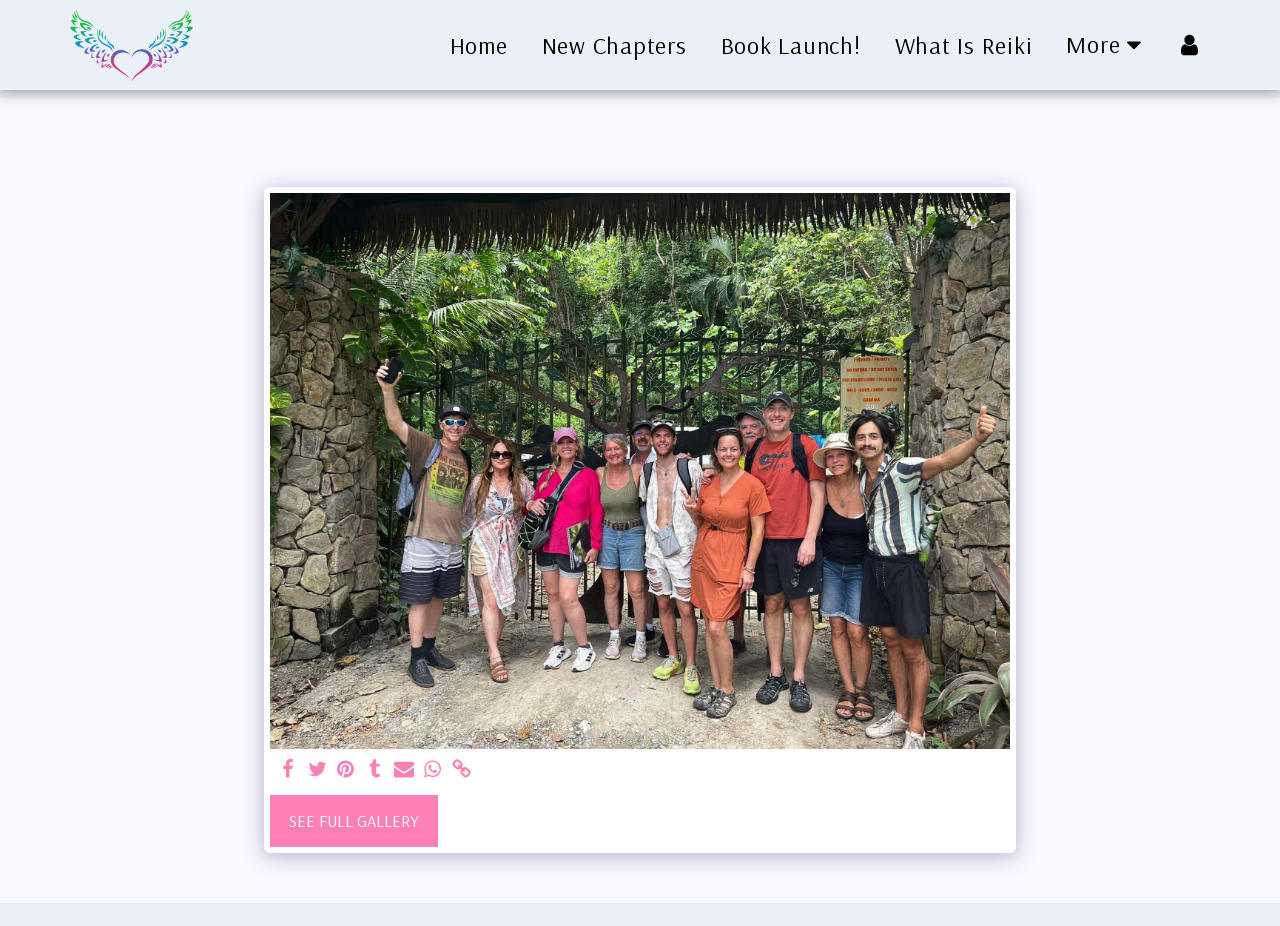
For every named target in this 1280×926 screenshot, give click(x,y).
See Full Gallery (354, 820)
